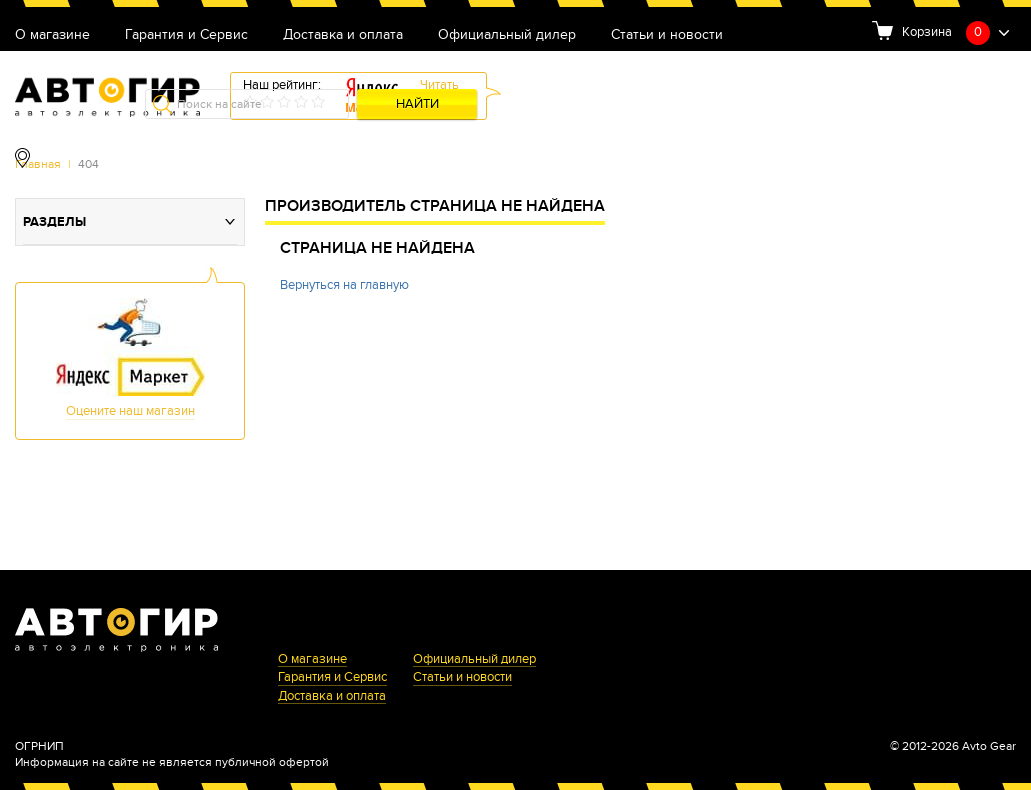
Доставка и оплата (343, 35)
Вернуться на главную (344, 285)
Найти (417, 104)
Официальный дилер (507, 35)
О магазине (52, 35)
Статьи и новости (667, 35)
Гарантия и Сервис (186, 35)
